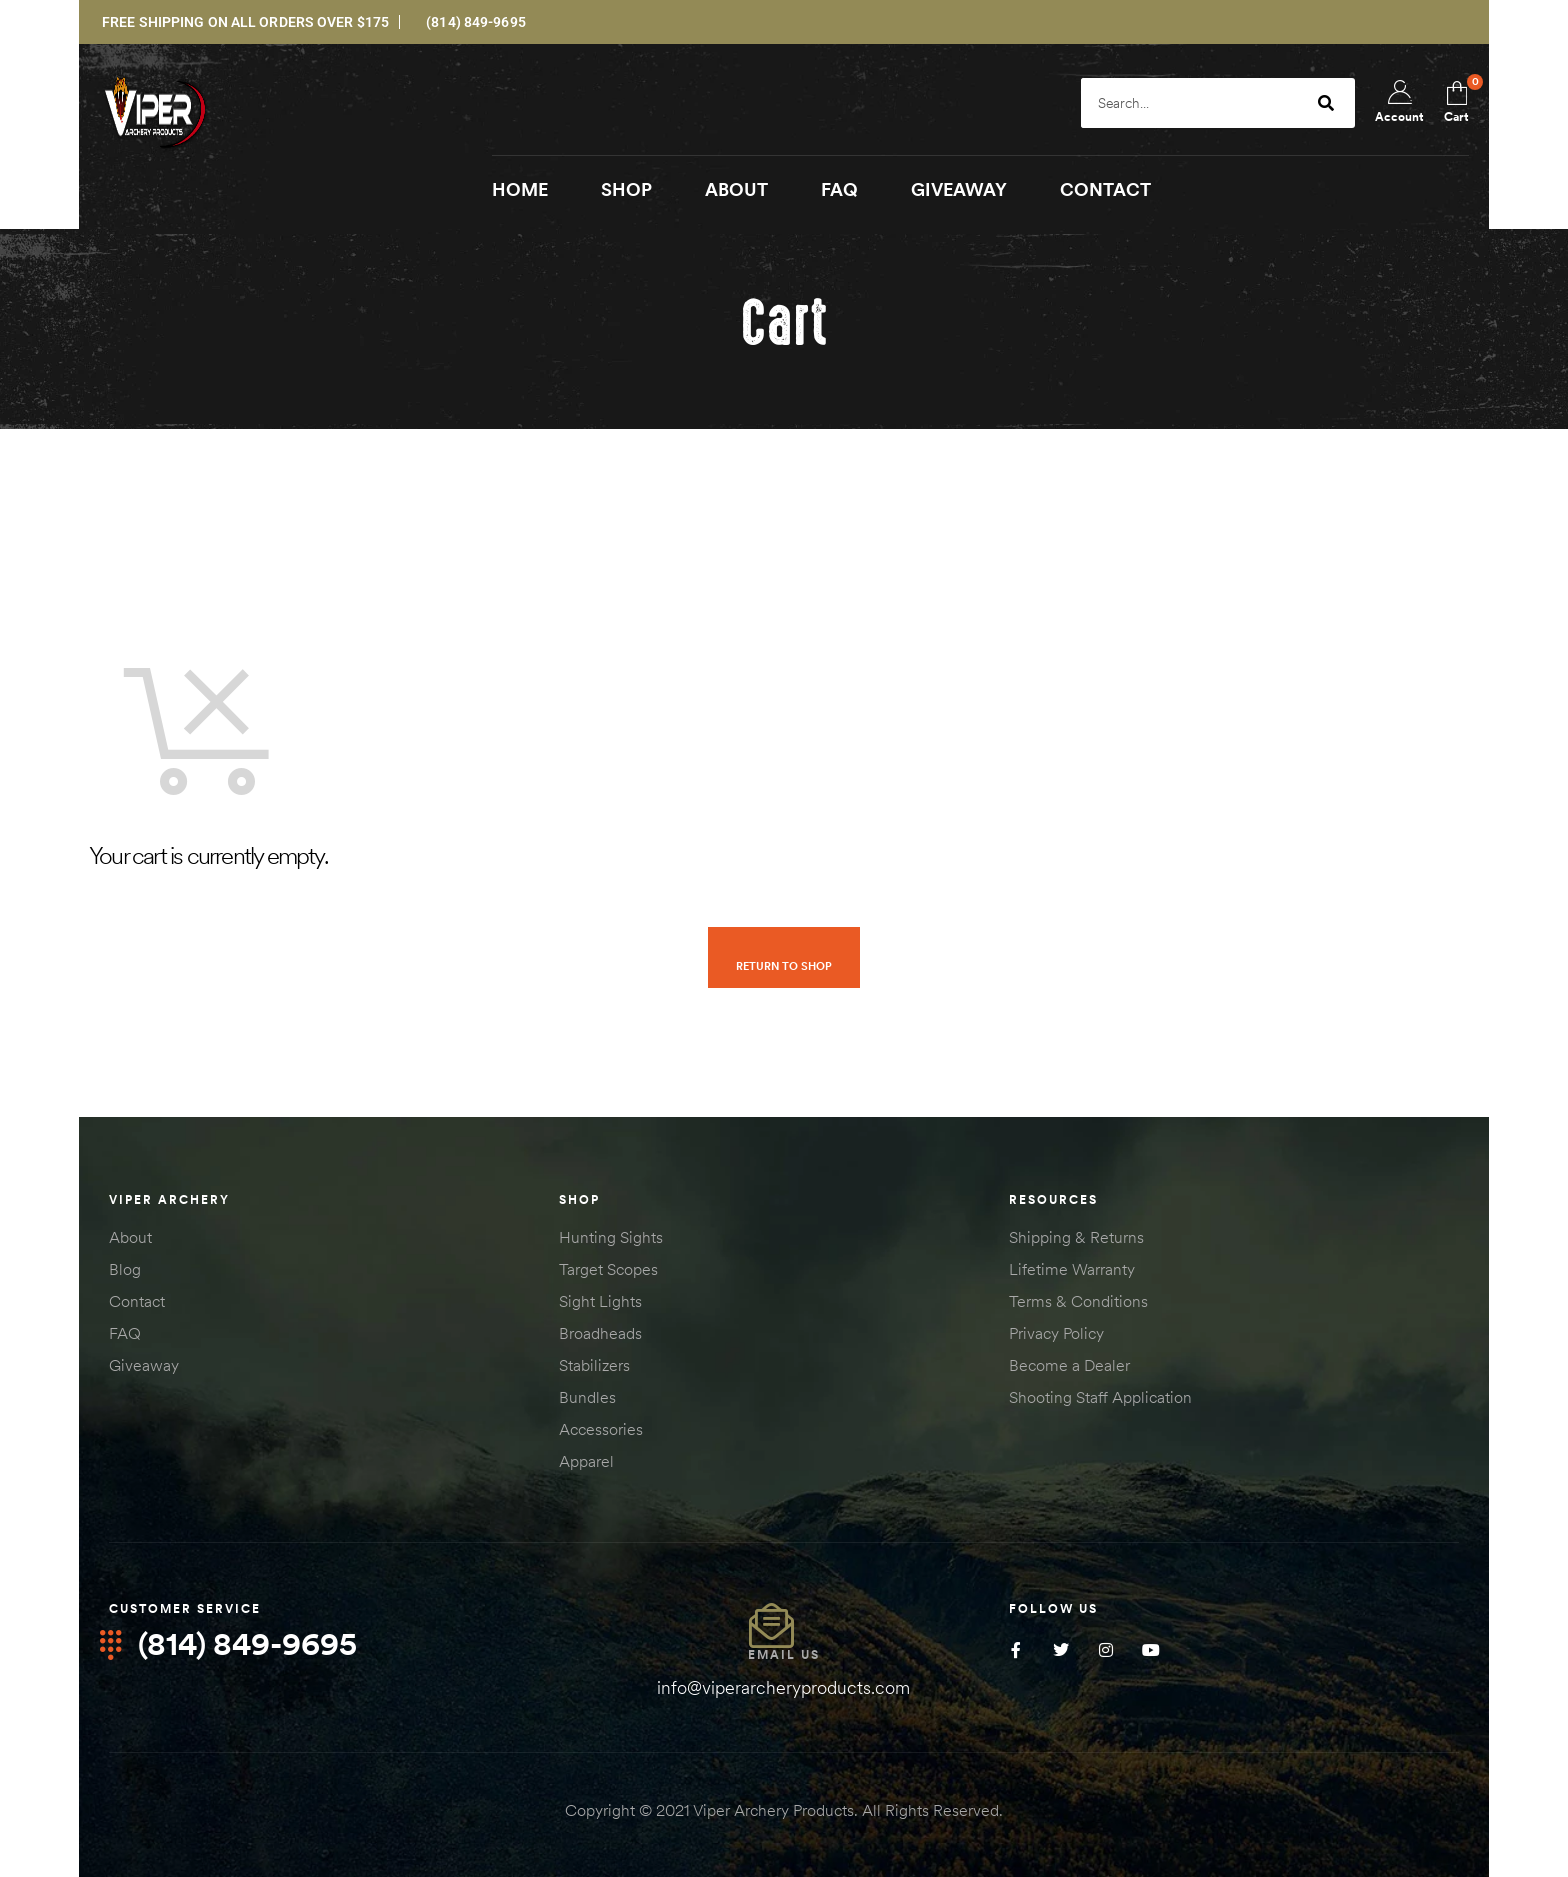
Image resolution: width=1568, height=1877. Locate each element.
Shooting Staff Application (1100, 1398)
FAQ (125, 1334)
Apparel (586, 1462)
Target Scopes (608, 1270)
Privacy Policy (1056, 1334)
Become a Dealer (1069, 1366)
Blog (125, 1270)
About (130, 1238)
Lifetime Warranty (1072, 1270)
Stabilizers (594, 1366)
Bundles (587, 1398)
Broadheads (600, 1334)
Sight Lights (600, 1302)
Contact (137, 1302)
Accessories (601, 1430)
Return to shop (784, 966)
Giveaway (144, 1366)
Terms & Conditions (1078, 1302)
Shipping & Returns (1076, 1238)
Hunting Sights (611, 1238)
